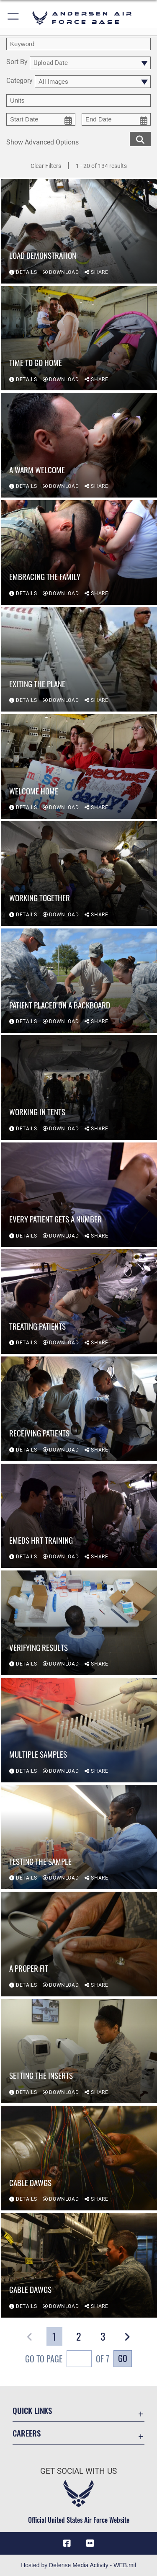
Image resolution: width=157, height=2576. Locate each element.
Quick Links (32, 2410)
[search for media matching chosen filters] (140, 138)
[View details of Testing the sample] (79, 1837)
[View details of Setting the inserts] (79, 2051)
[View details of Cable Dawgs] (79, 2158)
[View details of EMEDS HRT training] (79, 1516)
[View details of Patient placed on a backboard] (79, 980)
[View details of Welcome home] (79, 766)
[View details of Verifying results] (79, 1623)
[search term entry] (78, 44)
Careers (27, 2433)
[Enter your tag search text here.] (78, 100)
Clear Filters (46, 165)
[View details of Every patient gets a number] (79, 1194)
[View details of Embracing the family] (79, 552)
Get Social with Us (78, 2471)
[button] (13, 18)
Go (122, 2358)
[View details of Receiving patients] (79, 1408)
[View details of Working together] (79, 873)
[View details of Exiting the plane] (79, 659)
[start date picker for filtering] (40, 119)
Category (19, 81)
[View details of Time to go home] (79, 338)
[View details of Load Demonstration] (79, 231)
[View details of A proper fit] (79, 1944)
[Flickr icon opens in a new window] (90, 2543)
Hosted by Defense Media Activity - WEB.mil (78, 2565)
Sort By (17, 62)
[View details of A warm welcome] (79, 445)
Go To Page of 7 (67, 2359)
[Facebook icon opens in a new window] (67, 2543)
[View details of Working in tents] (79, 1087)
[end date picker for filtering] (116, 119)
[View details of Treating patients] (79, 1302)
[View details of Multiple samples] (79, 1730)
